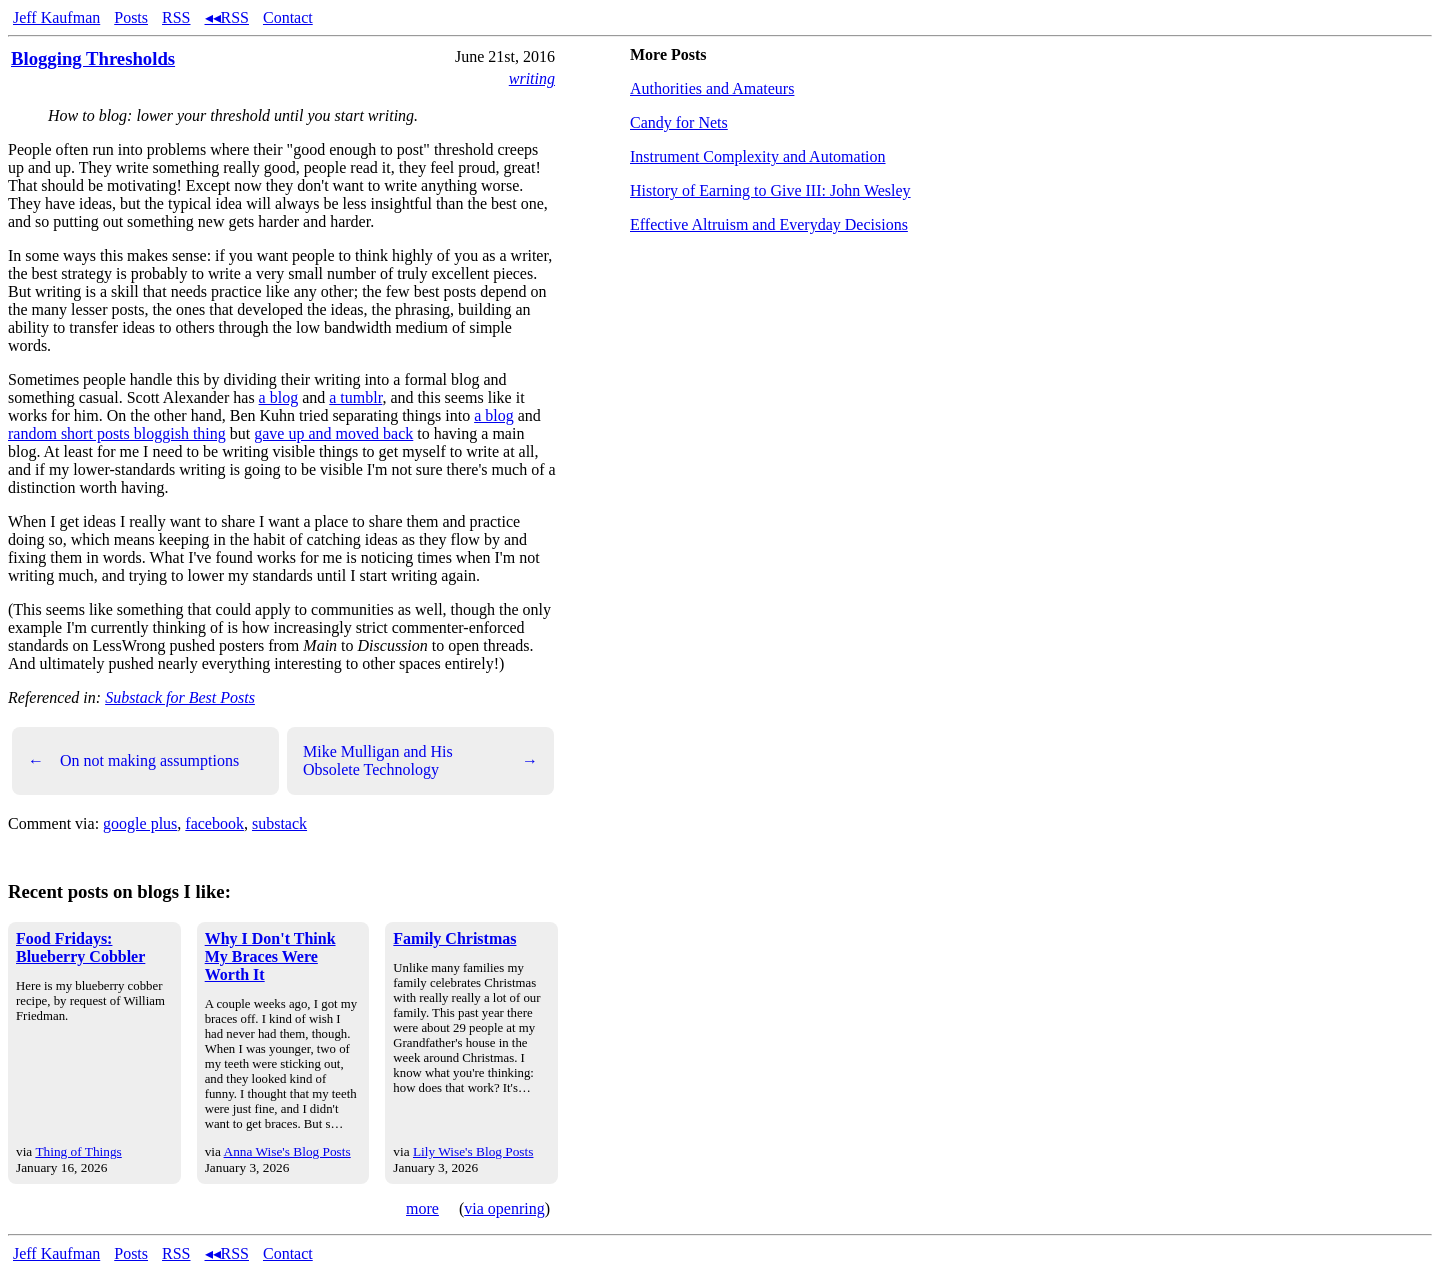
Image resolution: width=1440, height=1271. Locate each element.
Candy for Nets (679, 122)
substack (279, 823)
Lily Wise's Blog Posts (473, 1151)
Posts (131, 17)
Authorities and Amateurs (712, 88)
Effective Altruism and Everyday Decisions (769, 224)
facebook (214, 823)
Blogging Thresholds (93, 58)
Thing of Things (78, 1151)
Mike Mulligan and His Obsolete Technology (420, 760)
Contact (288, 17)
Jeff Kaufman (56, 17)
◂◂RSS (227, 17)
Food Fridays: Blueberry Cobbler (80, 947)
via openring (504, 1208)
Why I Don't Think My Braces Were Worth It (270, 956)
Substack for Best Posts (180, 697)
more (422, 1208)
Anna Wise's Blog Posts (287, 1151)
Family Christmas (454, 938)
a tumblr (355, 397)
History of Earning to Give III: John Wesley (770, 190)
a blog (279, 397)
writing (532, 78)
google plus (140, 823)
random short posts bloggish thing (117, 433)
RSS (176, 17)
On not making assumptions (133, 761)
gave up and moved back (333, 433)
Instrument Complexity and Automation (758, 156)
